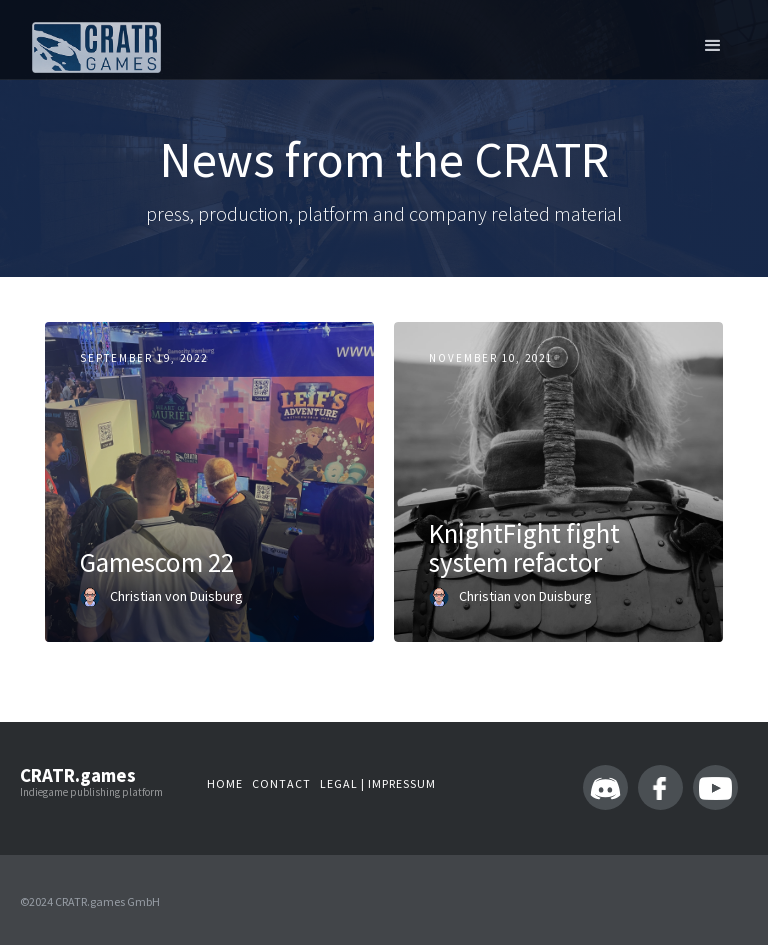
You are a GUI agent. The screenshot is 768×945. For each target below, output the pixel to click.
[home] (96, 47)
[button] (713, 45)
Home (225, 783)
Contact (281, 783)
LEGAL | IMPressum (378, 783)
